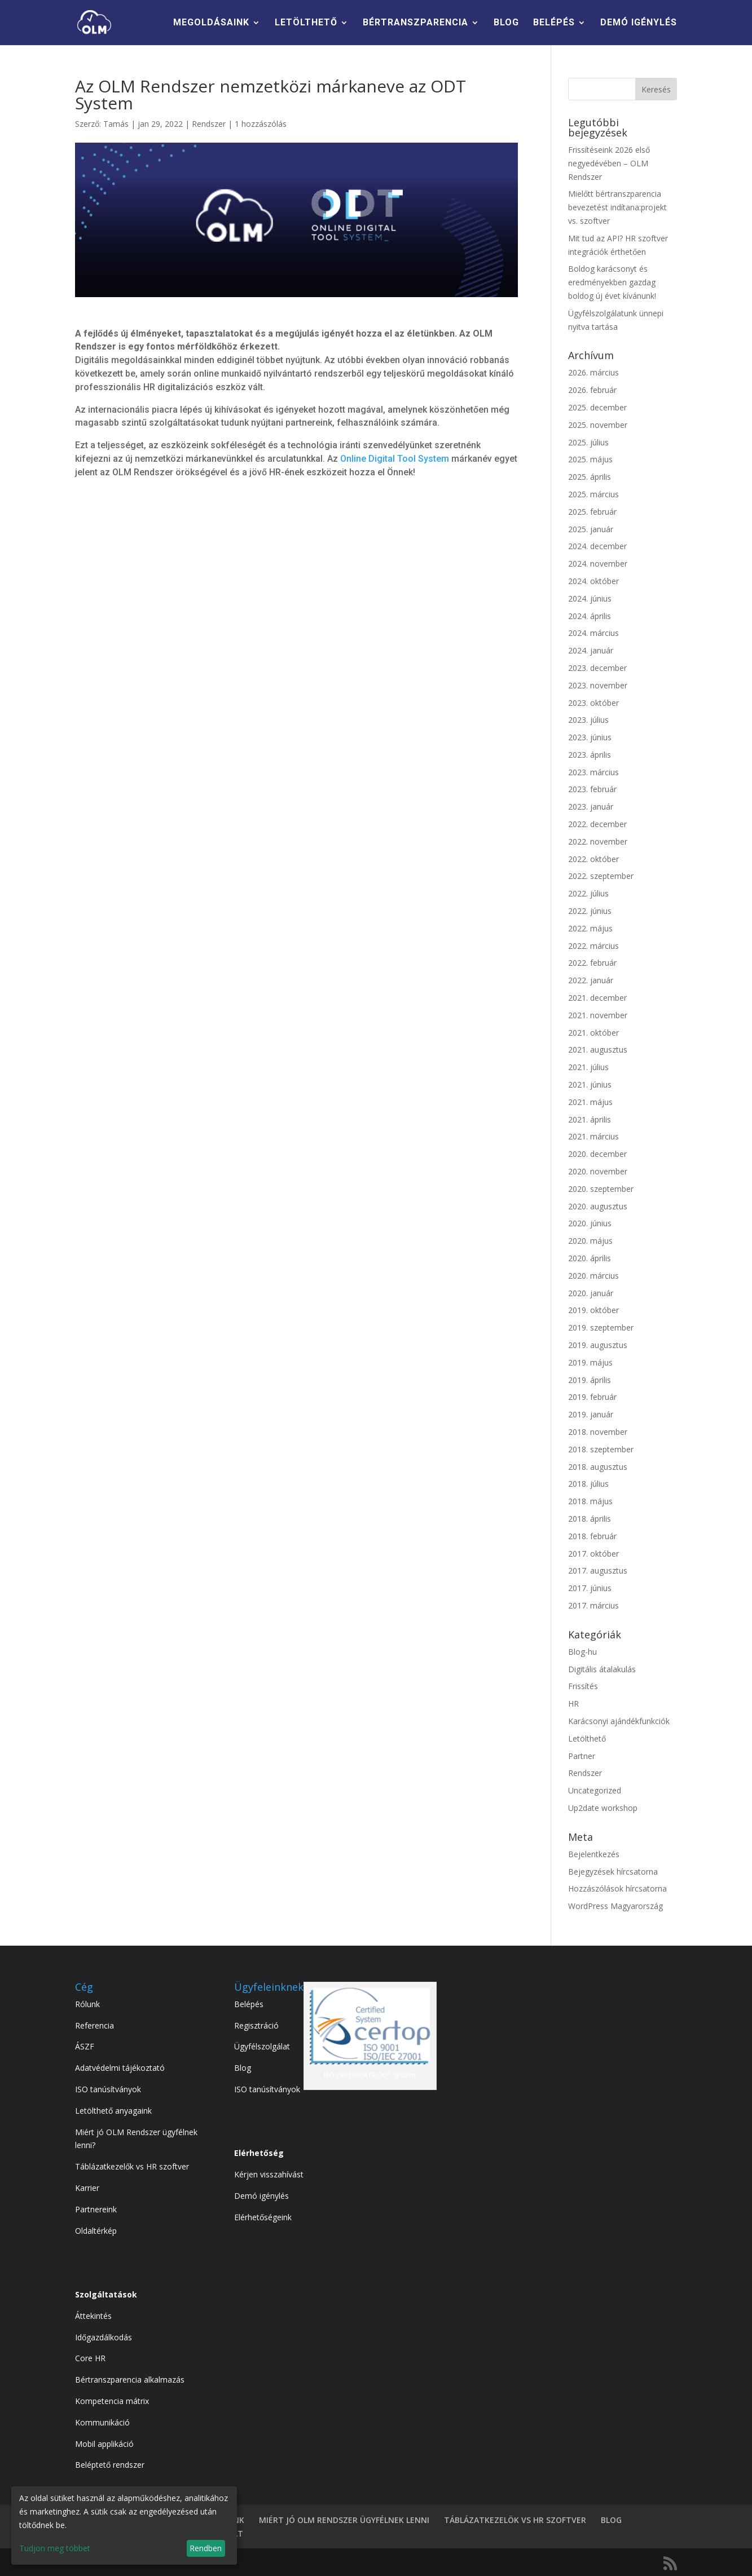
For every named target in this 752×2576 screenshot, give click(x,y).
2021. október (593, 1032)
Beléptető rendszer (109, 2464)
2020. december (597, 1153)
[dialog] (124, 2525)
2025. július (588, 442)
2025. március (593, 494)
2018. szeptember (601, 1449)
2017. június (590, 1588)
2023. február (592, 789)
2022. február (592, 962)
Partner (581, 1756)
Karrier (87, 2187)
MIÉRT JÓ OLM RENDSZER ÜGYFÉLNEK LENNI (344, 2520)
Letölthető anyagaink (113, 2110)
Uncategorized (594, 1790)
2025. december (597, 407)
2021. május (590, 1102)
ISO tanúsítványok (108, 2089)
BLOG (506, 23)
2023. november (597, 685)
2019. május (590, 1362)
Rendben (206, 2548)
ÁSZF (84, 2046)
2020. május (590, 1240)
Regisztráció (256, 2025)
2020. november (597, 1171)
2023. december (597, 667)
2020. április (589, 1258)
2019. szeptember (601, 1327)
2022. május (590, 928)
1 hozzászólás (261, 123)
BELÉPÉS (554, 23)
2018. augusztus (597, 1466)
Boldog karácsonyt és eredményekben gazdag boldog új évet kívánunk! (612, 282)
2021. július (588, 1067)
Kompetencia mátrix (112, 2401)
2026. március (593, 372)
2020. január (590, 1293)
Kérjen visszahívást (269, 2174)
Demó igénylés (261, 2195)
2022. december (597, 824)
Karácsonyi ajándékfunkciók (619, 1721)
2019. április (589, 1380)
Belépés (248, 2004)
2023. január (590, 806)
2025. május (590, 459)
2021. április (589, 1119)
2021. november (597, 1015)
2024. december (597, 546)
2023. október (593, 702)
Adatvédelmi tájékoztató (120, 2067)
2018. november (597, 1431)
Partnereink (96, 2209)
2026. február (592, 390)
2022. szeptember (601, 876)
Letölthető (587, 1738)
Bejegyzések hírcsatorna (613, 1871)
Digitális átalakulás (602, 1669)
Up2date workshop (602, 1807)
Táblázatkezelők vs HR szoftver (132, 2166)
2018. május (590, 1501)
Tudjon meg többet (54, 2548)
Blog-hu (582, 1651)
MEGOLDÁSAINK (211, 23)
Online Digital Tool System (394, 458)
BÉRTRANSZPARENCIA (415, 23)
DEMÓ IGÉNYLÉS (638, 23)
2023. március (593, 772)
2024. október (593, 581)
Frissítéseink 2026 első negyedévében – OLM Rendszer (609, 163)
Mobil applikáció (104, 2443)
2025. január (590, 529)
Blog (242, 2067)
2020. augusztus (597, 1206)
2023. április (589, 754)
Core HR (90, 2358)
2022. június (590, 910)
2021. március (593, 1136)
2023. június (590, 737)
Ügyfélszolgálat (262, 2046)
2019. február (592, 1396)
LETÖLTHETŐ (306, 23)
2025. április (589, 476)
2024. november (597, 563)
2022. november (597, 841)
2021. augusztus (597, 1049)
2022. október (593, 859)
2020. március (593, 1275)
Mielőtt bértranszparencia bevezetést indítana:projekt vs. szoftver (617, 207)
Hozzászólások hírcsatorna (617, 1888)
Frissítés (583, 1686)
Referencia (94, 2025)
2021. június (590, 1084)
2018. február (592, 1536)
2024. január (590, 650)
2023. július (588, 719)
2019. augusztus (597, 1345)
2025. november (597, 424)
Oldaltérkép (96, 2230)
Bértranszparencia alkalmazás (129, 2379)
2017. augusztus (597, 1570)
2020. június (590, 1223)
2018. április (589, 1518)
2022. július (588, 893)
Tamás (116, 123)
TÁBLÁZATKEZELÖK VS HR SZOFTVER (515, 2520)
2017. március (593, 1605)
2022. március (593, 945)
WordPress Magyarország (615, 1906)
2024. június (590, 598)
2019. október (593, 1310)
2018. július (588, 1483)
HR (573, 1703)
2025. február (592, 511)
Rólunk (87, 2004)
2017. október (593, 1553)
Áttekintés (93, 2315)
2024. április (589, 616)
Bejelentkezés (593, 1854)
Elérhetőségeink (263, 2217)
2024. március (593, 633)
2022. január (590, 980)
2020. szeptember (601, 1188)
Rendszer (209, 123)
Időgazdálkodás (103, 2337)
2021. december (597, 997)
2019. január (590, 1414)
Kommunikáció (102, 2422)
